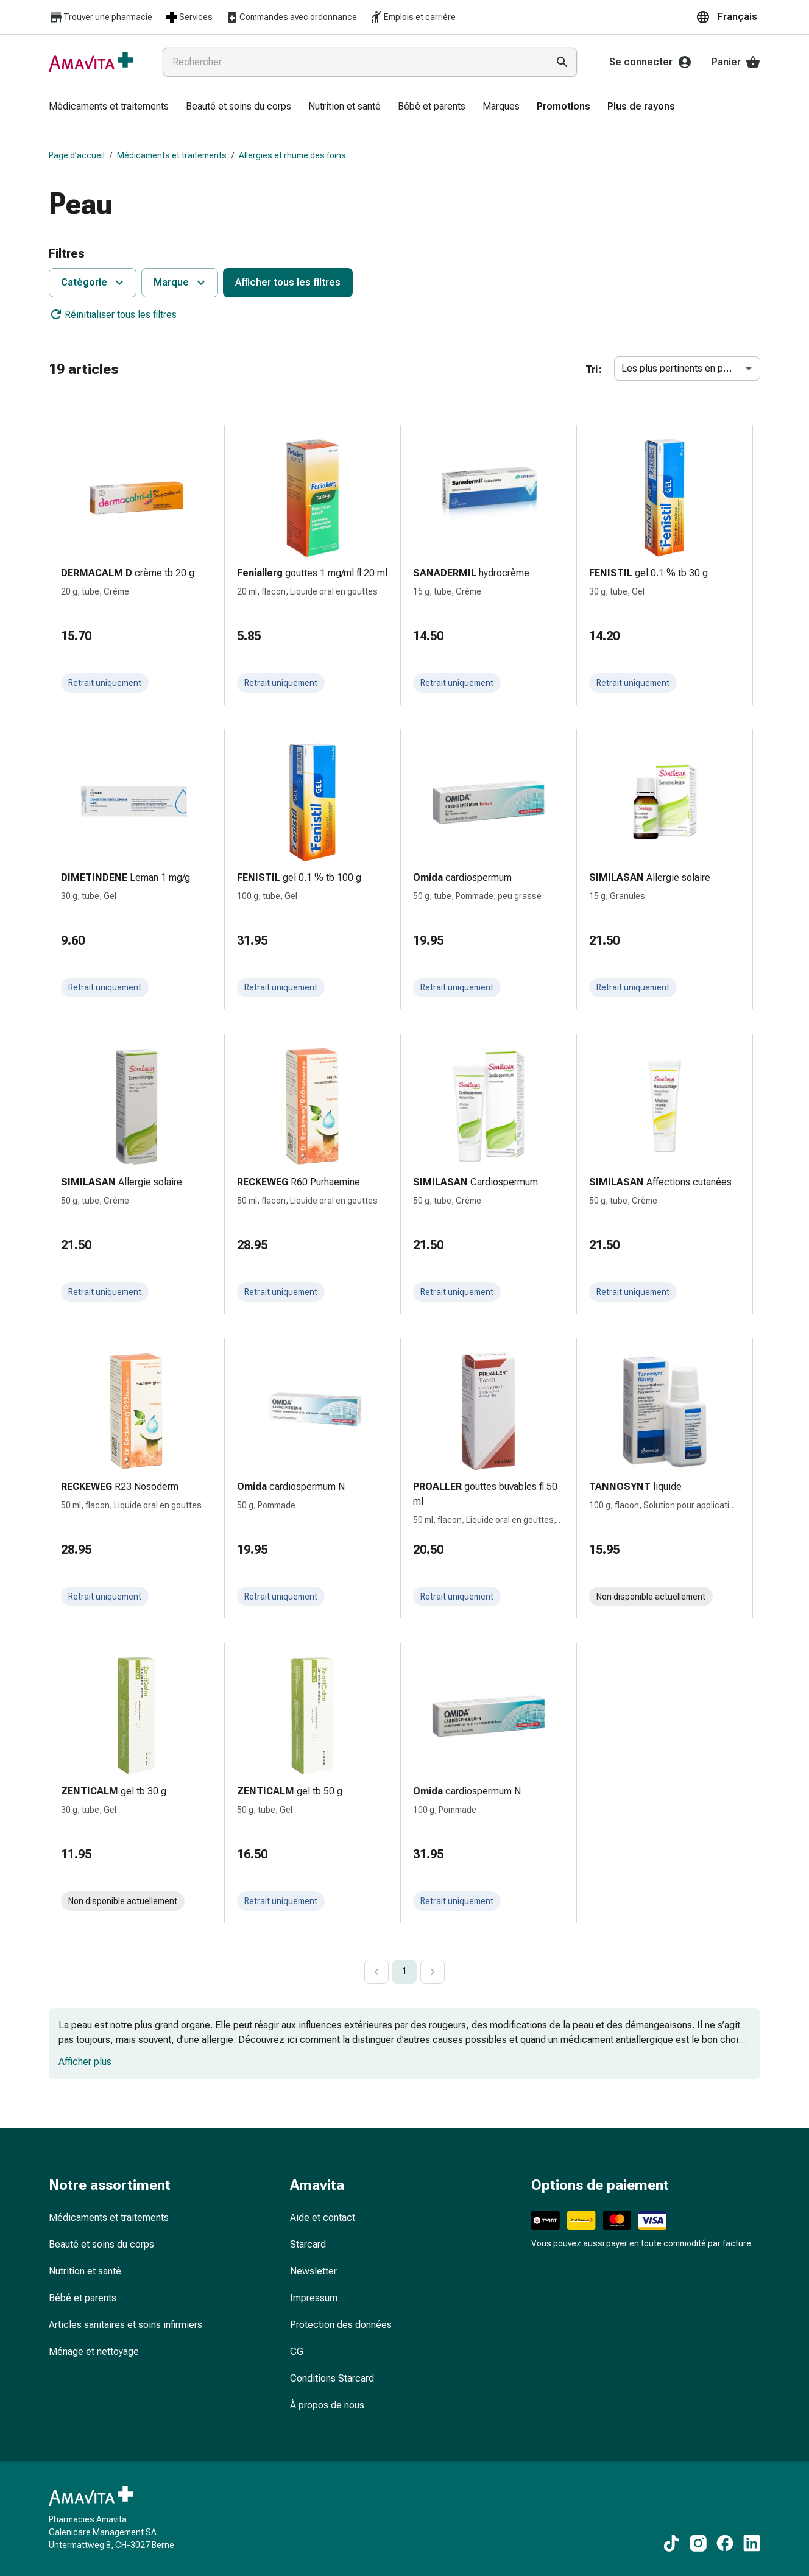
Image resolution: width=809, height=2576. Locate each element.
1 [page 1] (404, 1971)
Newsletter (313, 2271)
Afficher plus (84, 2061)
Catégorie (94, 282)
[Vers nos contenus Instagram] (698, 2543)
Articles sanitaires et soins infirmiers (125, 2325)
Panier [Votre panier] (736, 62)
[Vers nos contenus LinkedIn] (751, 2543)
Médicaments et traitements (172, 155)
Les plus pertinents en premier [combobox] (686, 368)
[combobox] (353, 62)
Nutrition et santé (85, 2271)
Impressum (313, 2298)
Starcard (308, 2244)
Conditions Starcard (332, 2378)
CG (296, 2351)
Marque (181, 282)
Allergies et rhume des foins (292, 155)
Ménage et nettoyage (94, 2351)
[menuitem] (109, 107)
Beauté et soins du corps (101, 2244)
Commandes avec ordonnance (291, 17)
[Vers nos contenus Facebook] (724, 2543)
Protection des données (341, 2325)
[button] (728, 17)
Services (188, 17)
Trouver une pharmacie (100, 17)
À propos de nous (327, 2405)
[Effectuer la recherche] (562, 62)
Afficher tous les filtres (288, 282)
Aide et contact (322, 2217)
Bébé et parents (82, 2298)
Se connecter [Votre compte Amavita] (650, 62)
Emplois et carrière (412, 17)
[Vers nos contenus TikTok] (671, 2543)
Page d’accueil (77, 155)
